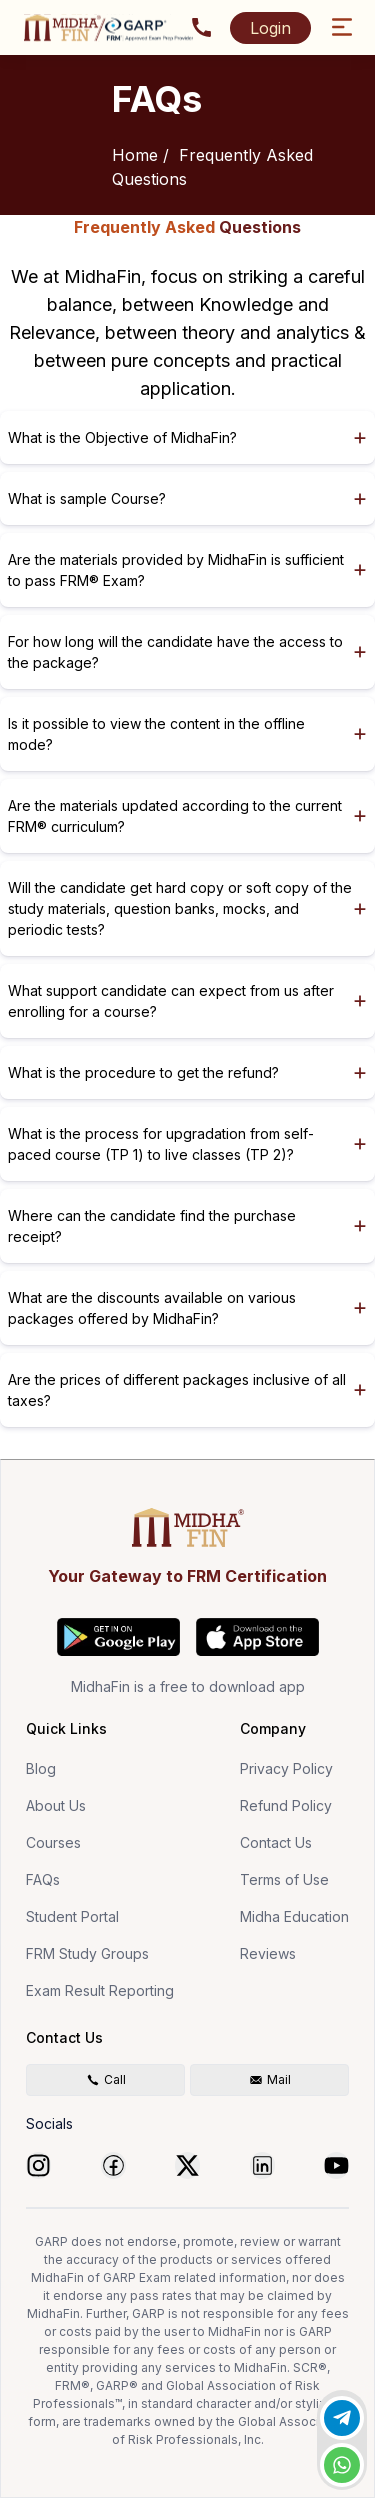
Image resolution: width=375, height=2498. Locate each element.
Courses (53, 1842)
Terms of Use (284, 1879)
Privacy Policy (286, 1768)
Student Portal (72, 1916)
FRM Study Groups (87, 1953)
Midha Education (294, 1916)
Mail (270, 2079)
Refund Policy (286, 1805)
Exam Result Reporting (100, 1990)
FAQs (43, 1879)
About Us (56, 1805)
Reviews (268, 1953)
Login (270, 28)
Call (106, 2079)
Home (135, 155)
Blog (41, 1768)
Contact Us (276, 1842)
